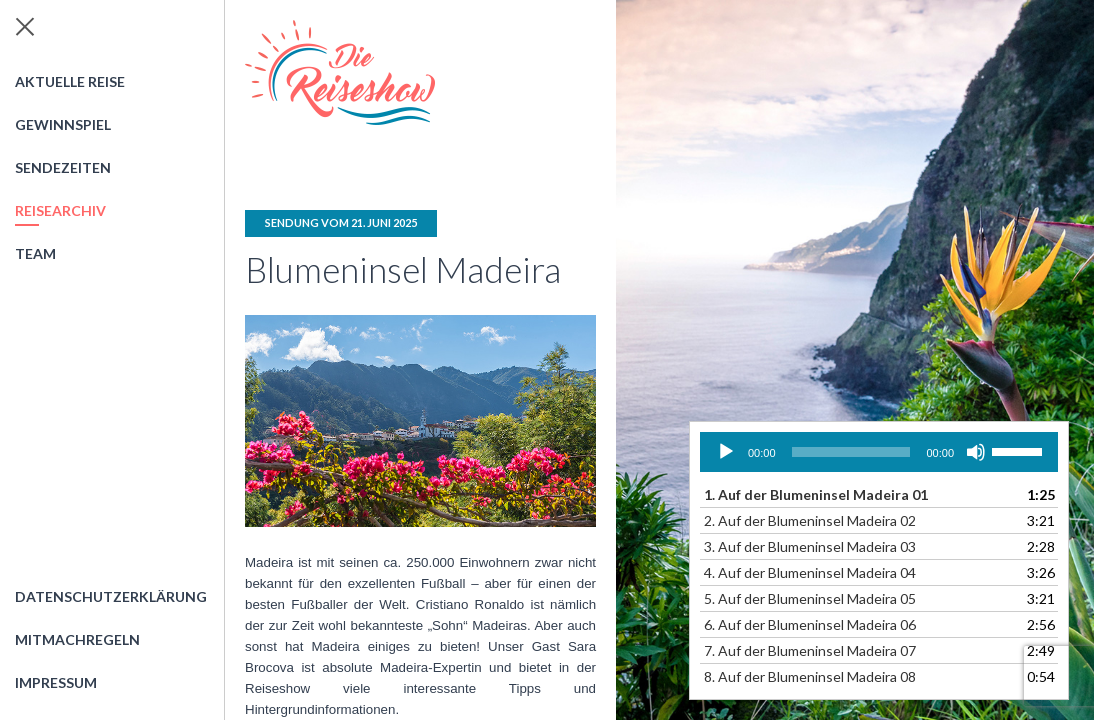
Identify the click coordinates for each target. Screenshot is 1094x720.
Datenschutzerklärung (111, 596)
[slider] (851, 452)
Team (35, 253)
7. (810, 650)
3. (810, 546)
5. (810, 598)
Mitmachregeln (77, 639)
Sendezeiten (63, 167)
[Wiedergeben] (726, 452)
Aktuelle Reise (70, 81)
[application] (879, 452)
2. (810, 520)
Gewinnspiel (63, 124)
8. (810, 676)
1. (816, 494)
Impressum (56, 682)
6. (810, 624)
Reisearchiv (60, 210)
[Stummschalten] (976, 452)
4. (810, 572)
